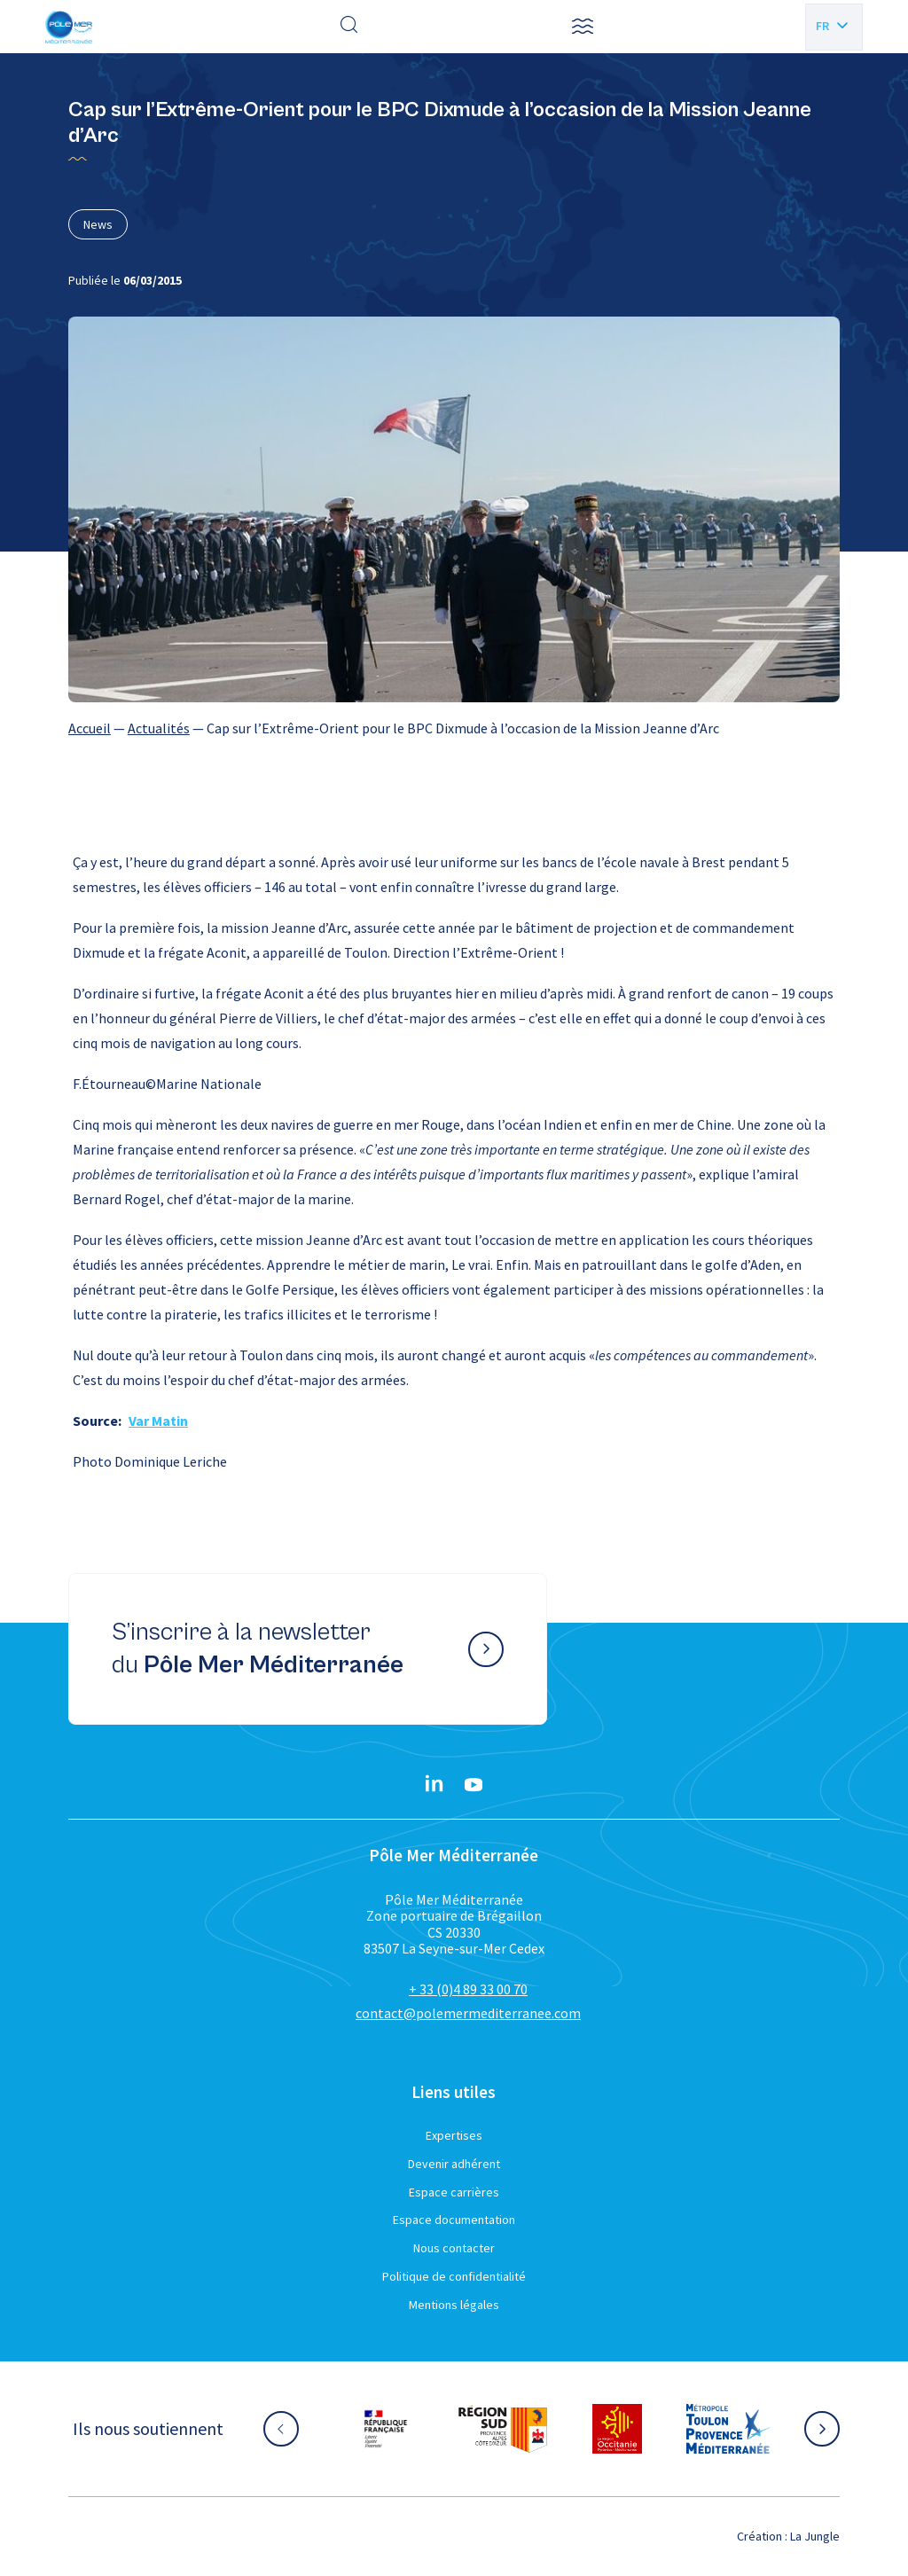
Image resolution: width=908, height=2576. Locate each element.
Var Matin (158, 1420)
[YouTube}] (473, 1785)
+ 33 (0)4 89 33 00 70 (468, 1989)
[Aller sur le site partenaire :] (385, 2429)
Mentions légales (454, 2305)
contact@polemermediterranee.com (468, 2013)
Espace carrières (454, 2192)
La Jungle (815, 2536)
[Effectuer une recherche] (349, 26)
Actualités (159, 728)
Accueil (89, 728)
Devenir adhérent (454, 2164)
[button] (582, 26)
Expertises (454, 2135)
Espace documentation (454, 2220)
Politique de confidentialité (454, 2276)
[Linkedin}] (434, 1785)
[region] (454, 728)
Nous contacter (454, 2248)
